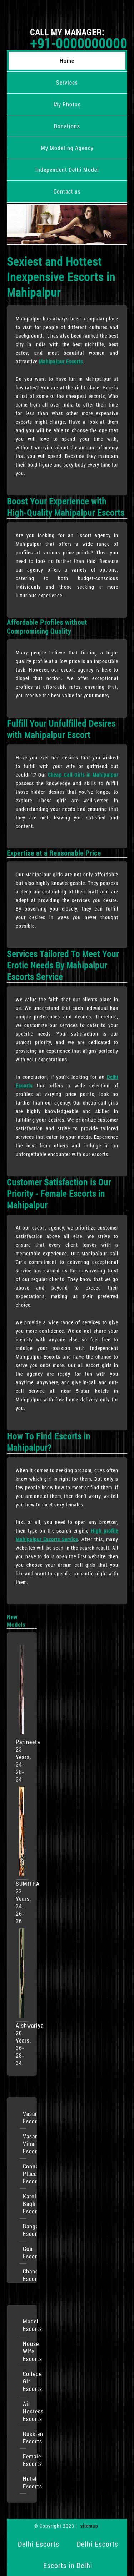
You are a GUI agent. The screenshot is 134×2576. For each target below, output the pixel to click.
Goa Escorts (24, 2252)
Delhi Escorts (38, 2543)
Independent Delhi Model (67, 169)
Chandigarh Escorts (24, 2274)
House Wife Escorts (24, 2351)
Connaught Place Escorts (24, 2173)
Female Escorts (24, 2459)
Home (67, 60)
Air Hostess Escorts (24, 2411)
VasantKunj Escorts (24, 2117)
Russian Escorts (24, 2437)
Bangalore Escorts (24, 2229)
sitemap (89, 2525)
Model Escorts (24, 2324)
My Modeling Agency (67, 147)
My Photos (67, 104)
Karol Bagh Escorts (24, 2203)
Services (67, 82)
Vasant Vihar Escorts (24, 2143)
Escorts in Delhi (68, 2565)
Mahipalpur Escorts (61, 361)
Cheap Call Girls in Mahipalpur (83, 774)
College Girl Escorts (24, 2381)
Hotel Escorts (24, 2482)
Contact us (67, 191)
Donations (67, 126)
